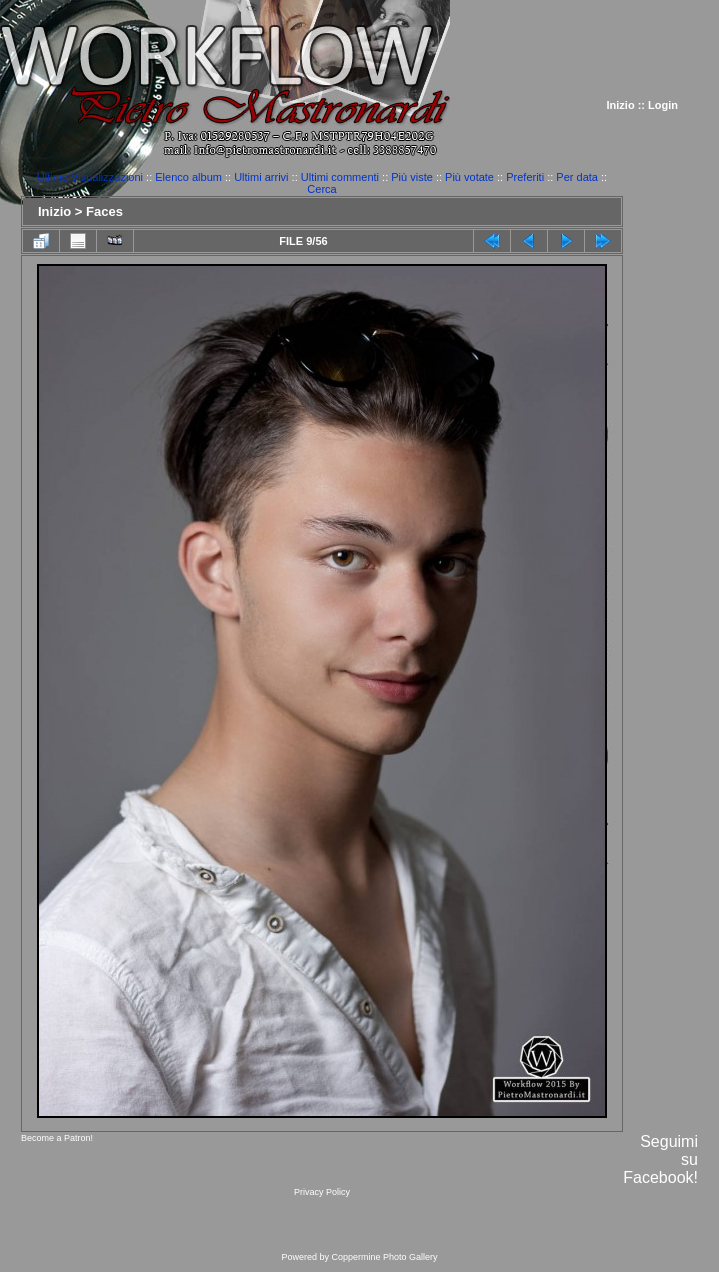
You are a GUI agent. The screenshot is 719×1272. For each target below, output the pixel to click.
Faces (104, 211)
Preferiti (525, 177)
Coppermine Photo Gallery (384, 1257)
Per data (577, 177)
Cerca (321, 189)
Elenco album (188, 177)
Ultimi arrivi (261, 177)
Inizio (621, 105)
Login (663, 105)
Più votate (469, 177)
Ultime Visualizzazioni (90, 177)
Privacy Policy (322, 1192)
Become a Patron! (57, 1138)
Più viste (412, 177)
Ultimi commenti (340, 177)
